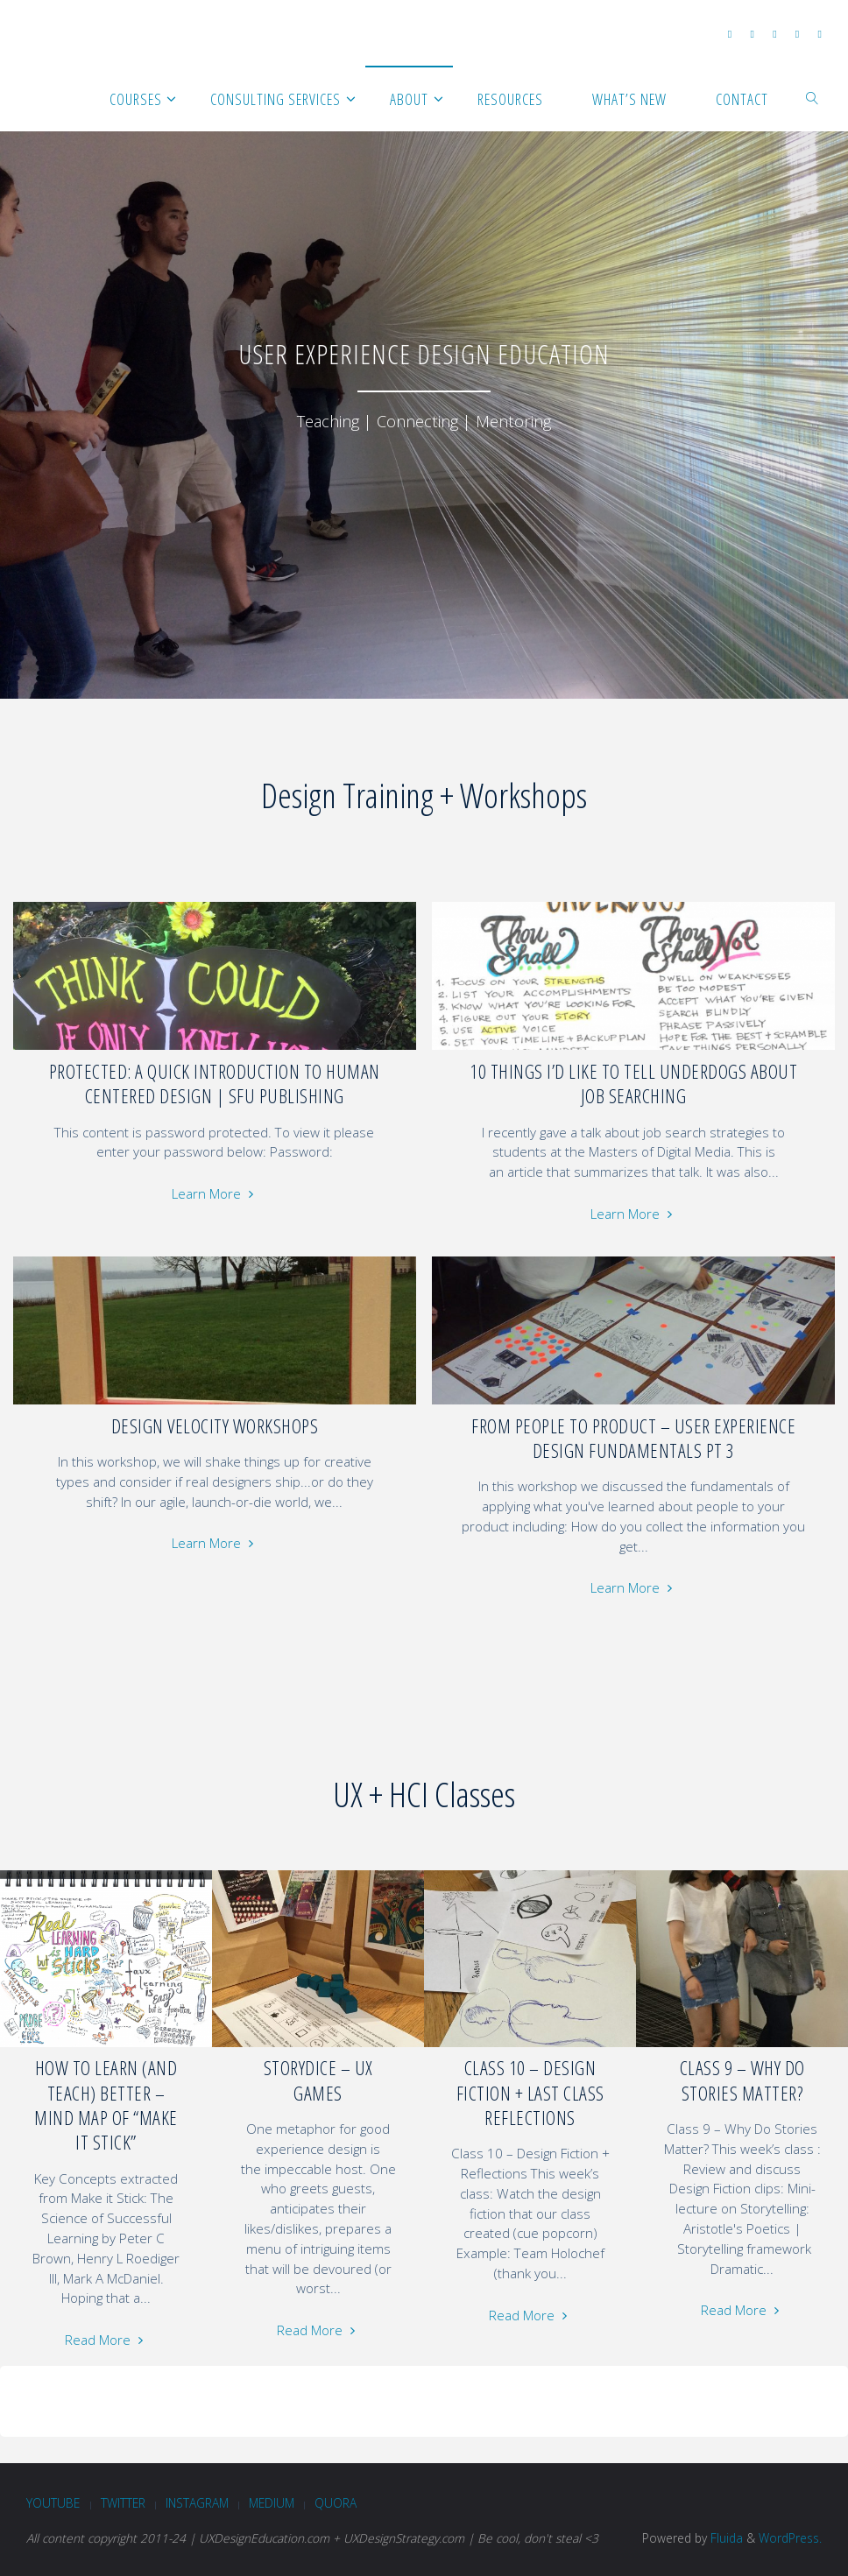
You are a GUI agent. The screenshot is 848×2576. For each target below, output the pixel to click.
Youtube (53, 2503)
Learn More (215, 1193)
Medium (271, 2503)
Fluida (725, 2538)
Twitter (123, 2503)
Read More (106, 2339)
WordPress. (790, 2538)
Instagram (197, 2503)
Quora (335, 2503)
